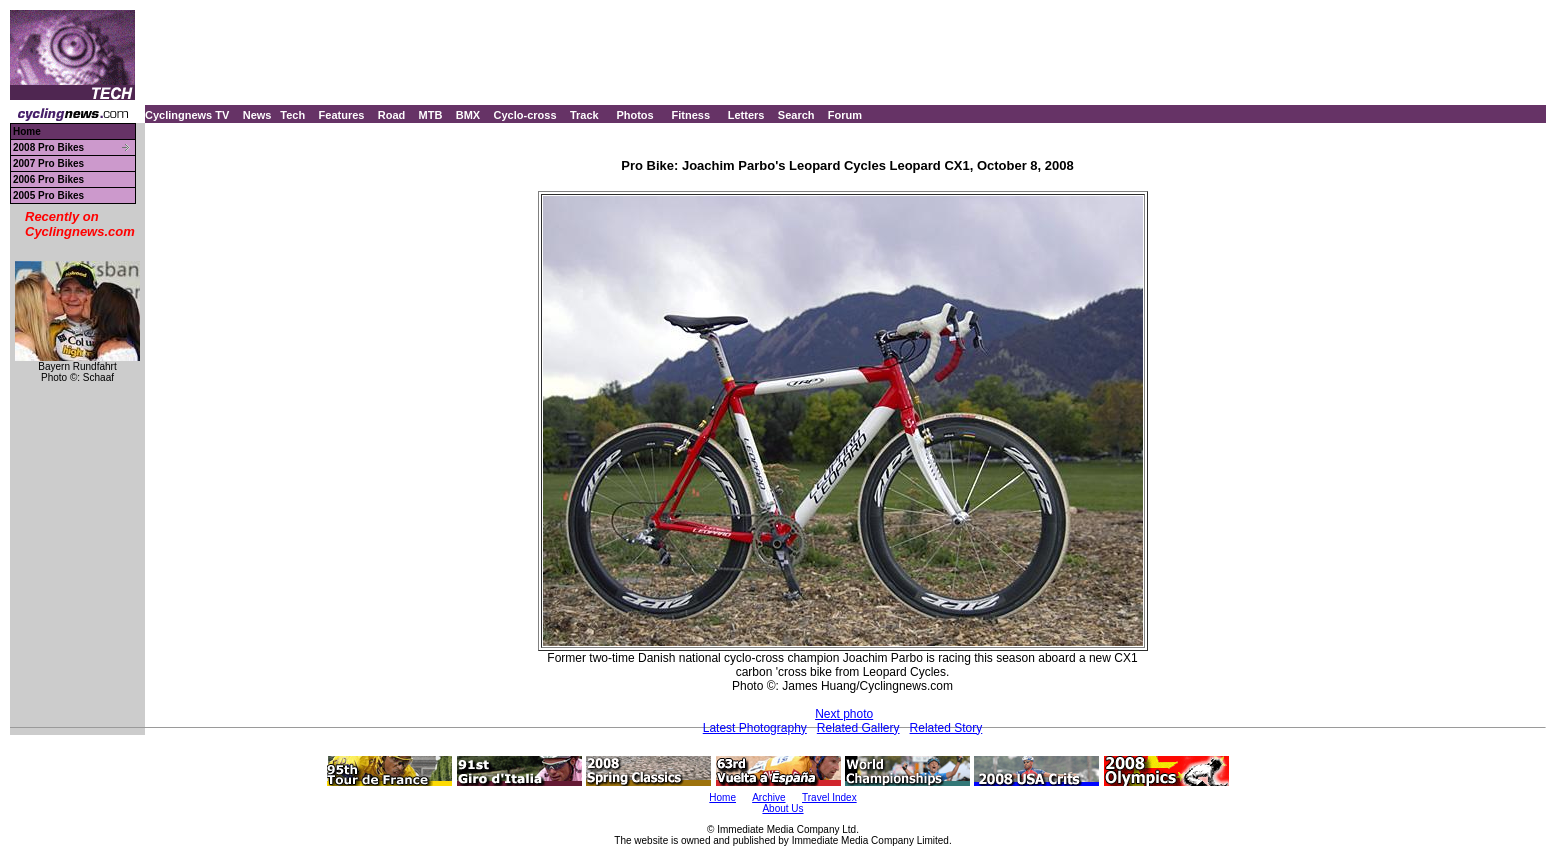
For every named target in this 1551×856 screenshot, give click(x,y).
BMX (468, 115)
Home (27, 131)
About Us (782, 808)
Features (342, 115)
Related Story (946, 728)
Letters (746, 115)
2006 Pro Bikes (48, 179)
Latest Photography (755, 728)
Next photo (844, 714)
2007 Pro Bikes (48, 163)
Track (584, 115)
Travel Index (829, 797)
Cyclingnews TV (187, 115)
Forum (845, 115)
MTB (431, 115)
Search (796, 115)
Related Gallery (858, 728)
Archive (768, 797)
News (257, 115)
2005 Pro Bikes (48, 195)
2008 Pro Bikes (48, 147)
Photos (634, 115)
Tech (292, 115)
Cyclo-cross (525, 115)
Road (392, 115)
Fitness (690, 115)
